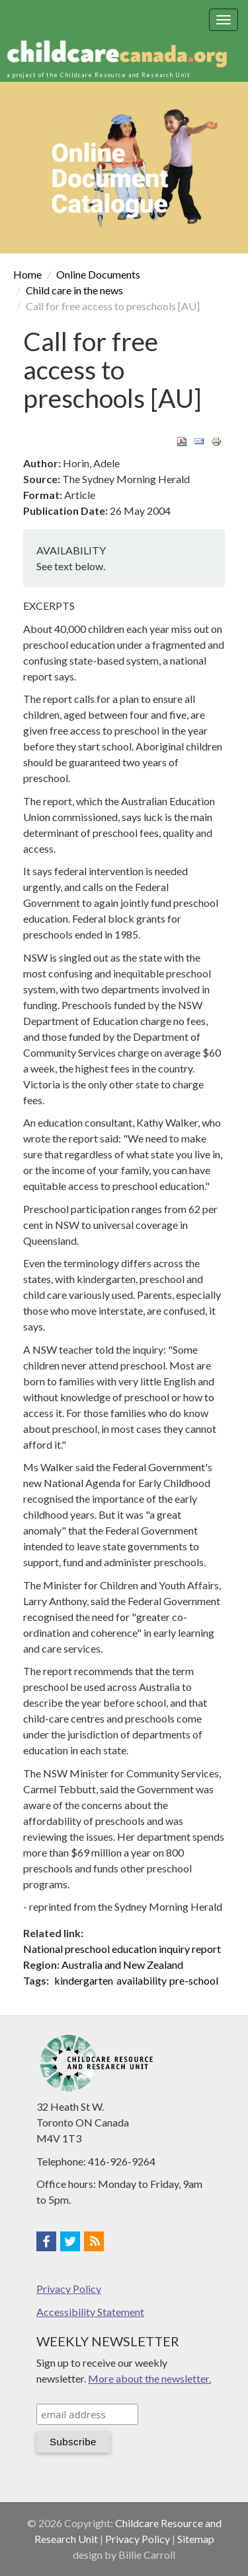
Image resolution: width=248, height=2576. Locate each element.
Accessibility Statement (90, 2311)
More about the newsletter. (149, 2378)
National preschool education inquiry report (122, 1948)
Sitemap (195, 2538)
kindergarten (83, 1980)
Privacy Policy (68, 2288)
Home (27, 274)
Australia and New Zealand (122, 1964)
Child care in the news (74, 290)
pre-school (193, 1980)
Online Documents (98, 274)
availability (141, 1980)
